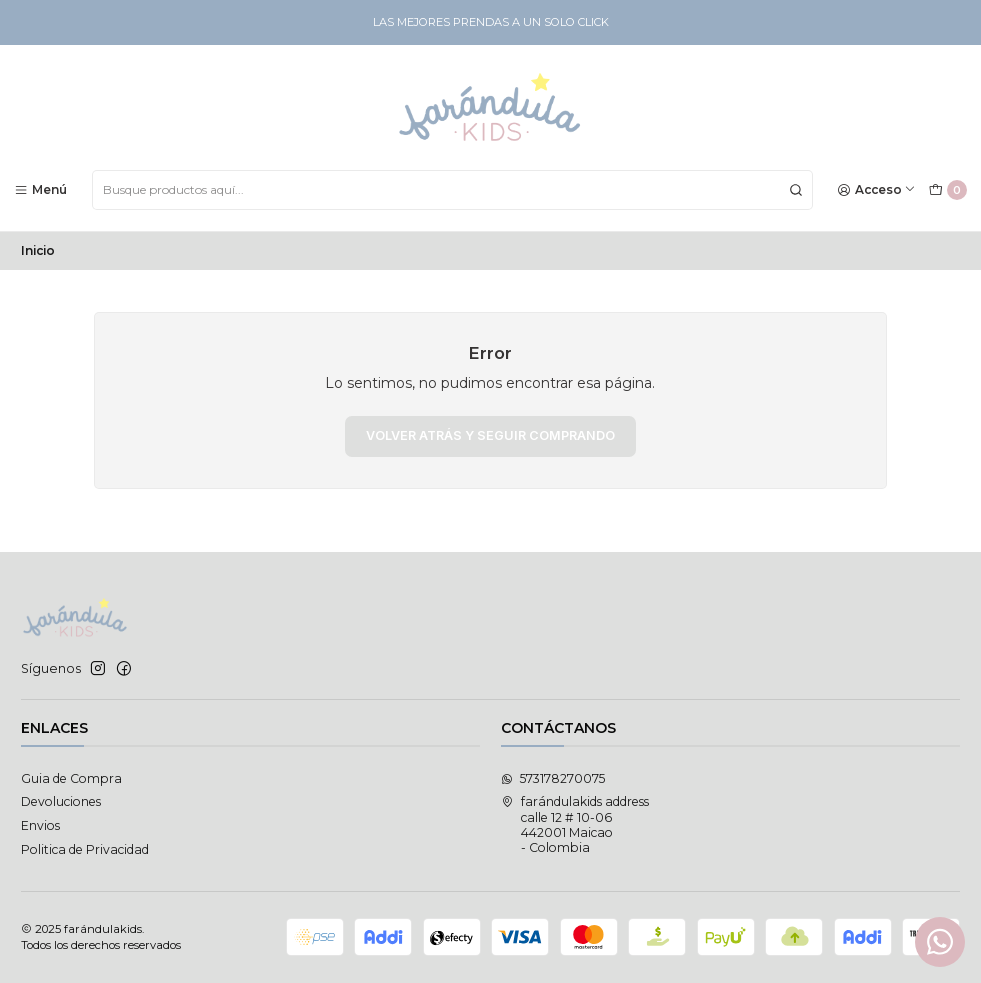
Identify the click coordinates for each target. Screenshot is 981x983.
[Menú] (41, 189)
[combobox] (452, 190)
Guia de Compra (71, 778)
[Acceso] (877, 189)
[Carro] (947, 190)
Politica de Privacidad (85, 849)
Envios (40, 825)
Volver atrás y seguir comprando (490, 435)
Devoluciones (61, 801)
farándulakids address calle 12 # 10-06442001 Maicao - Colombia (575, 824)
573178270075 (553, 778)
